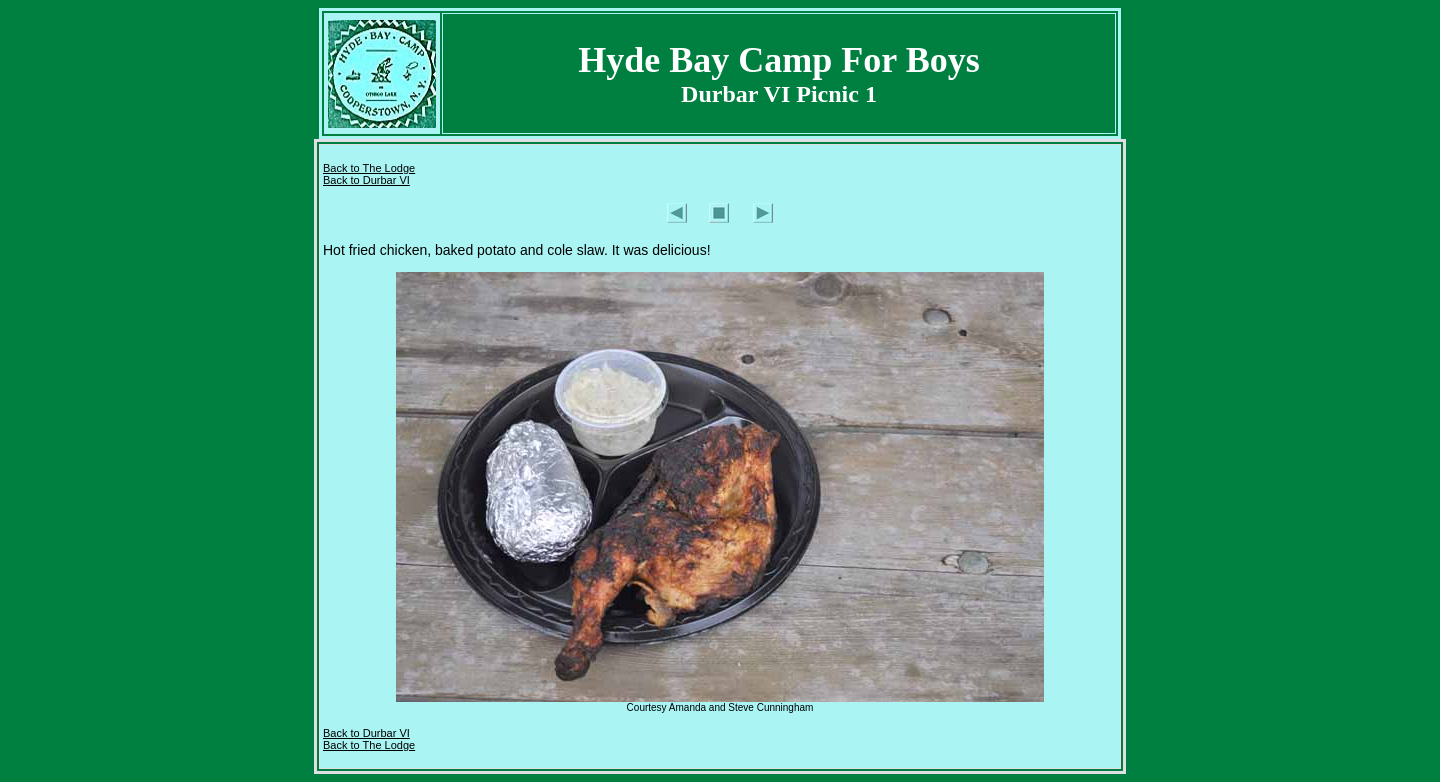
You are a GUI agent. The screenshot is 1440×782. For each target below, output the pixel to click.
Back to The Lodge (369, 168)
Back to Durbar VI (366, 180)
